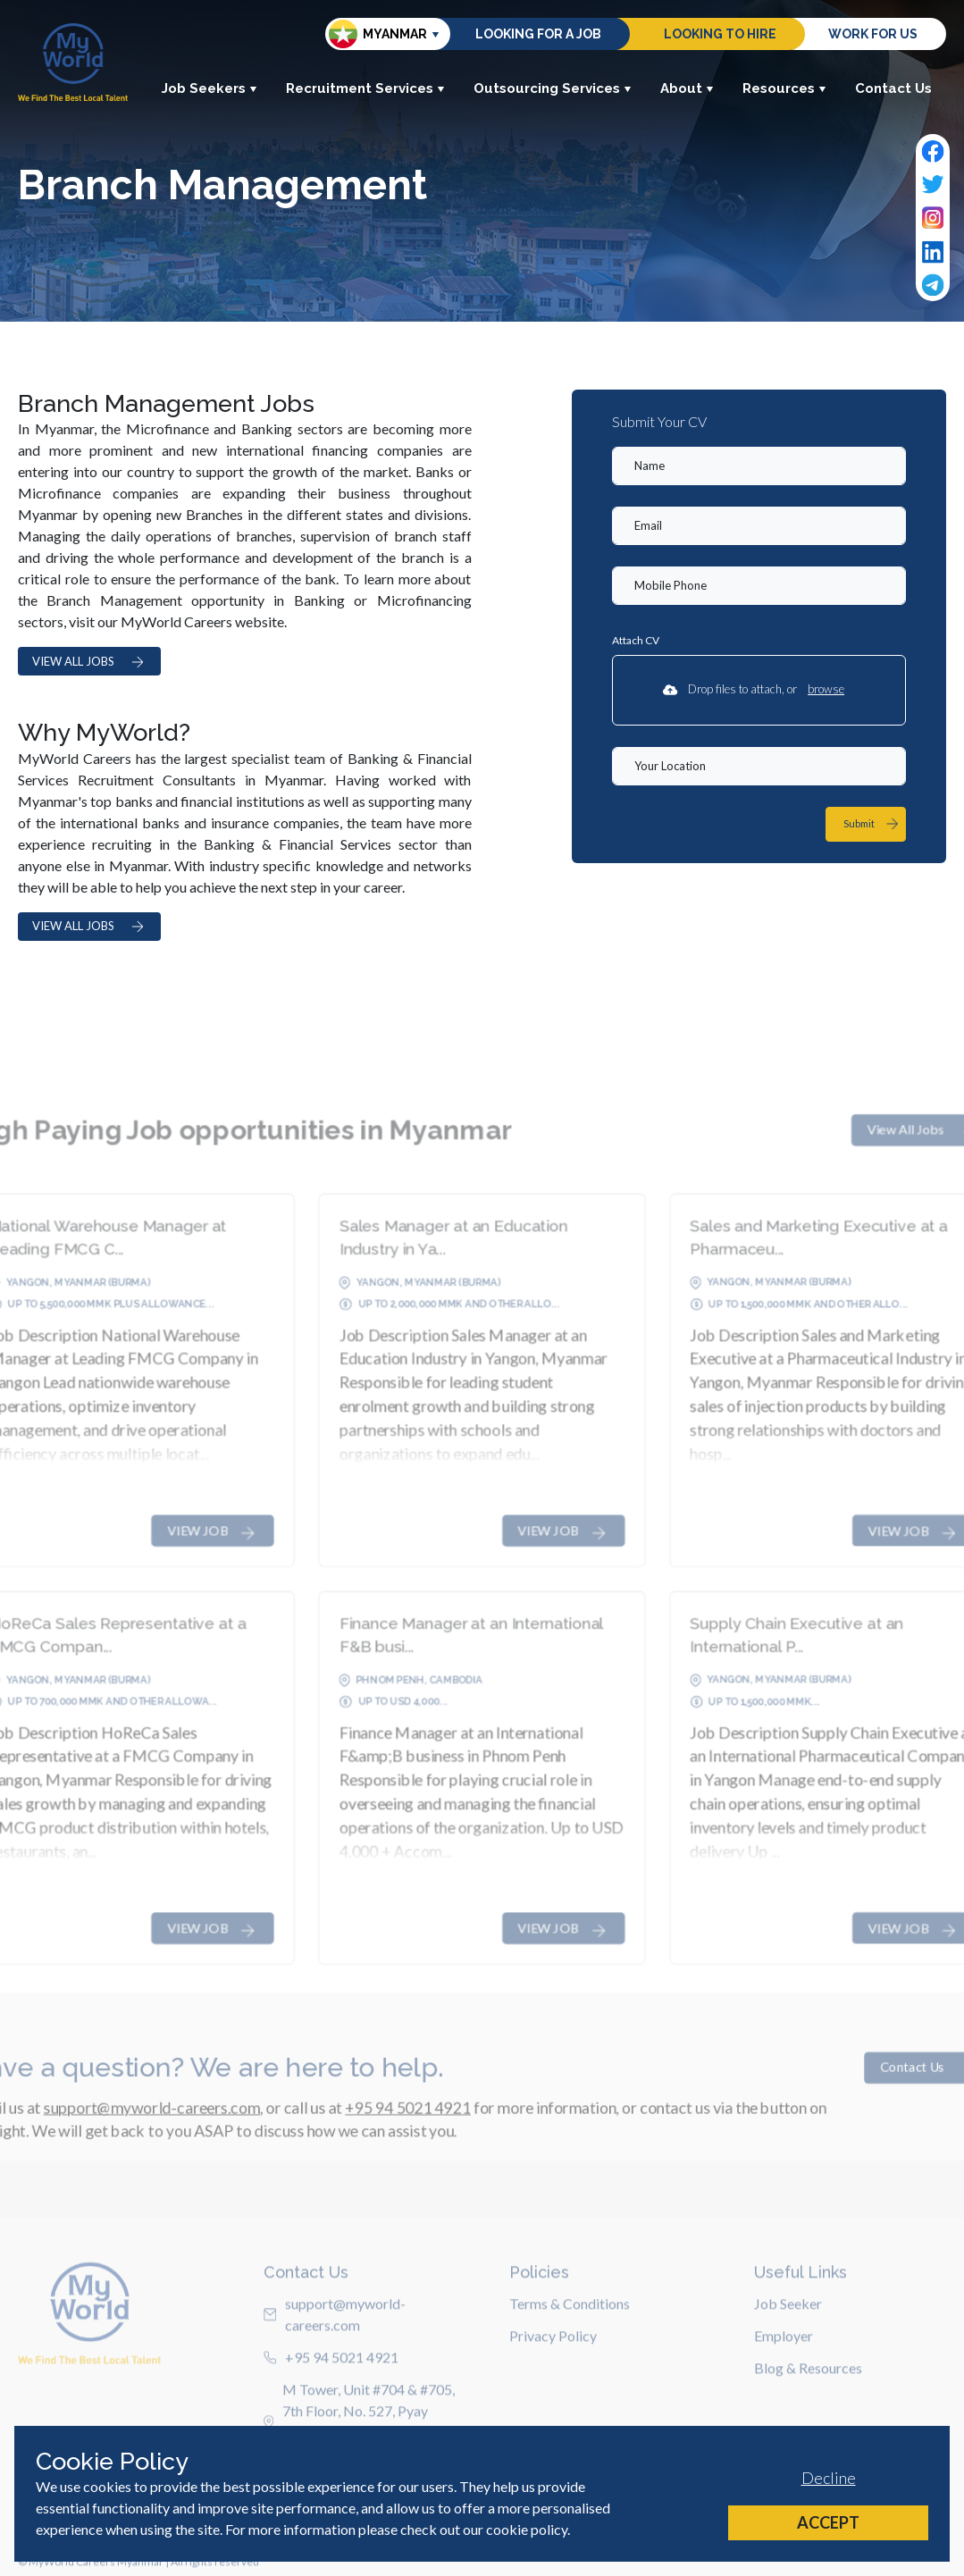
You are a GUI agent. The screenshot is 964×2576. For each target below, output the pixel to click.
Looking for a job (538, 34)
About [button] (687, 88)
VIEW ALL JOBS (89, 661)
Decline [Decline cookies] (828, 2478)
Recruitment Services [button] (365, 88)
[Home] (73, 62)
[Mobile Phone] (759, 585)
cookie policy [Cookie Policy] (526, 2529)
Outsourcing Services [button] (553, 88)
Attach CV (635, 640)
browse (826, 689)
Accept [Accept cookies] (828, 2522)
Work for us (873, 34)
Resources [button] (784, 88)
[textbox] (759, 466)
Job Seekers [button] (209, 88)
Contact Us (893, 88)
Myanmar (378, 34)
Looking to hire (720, 34)
